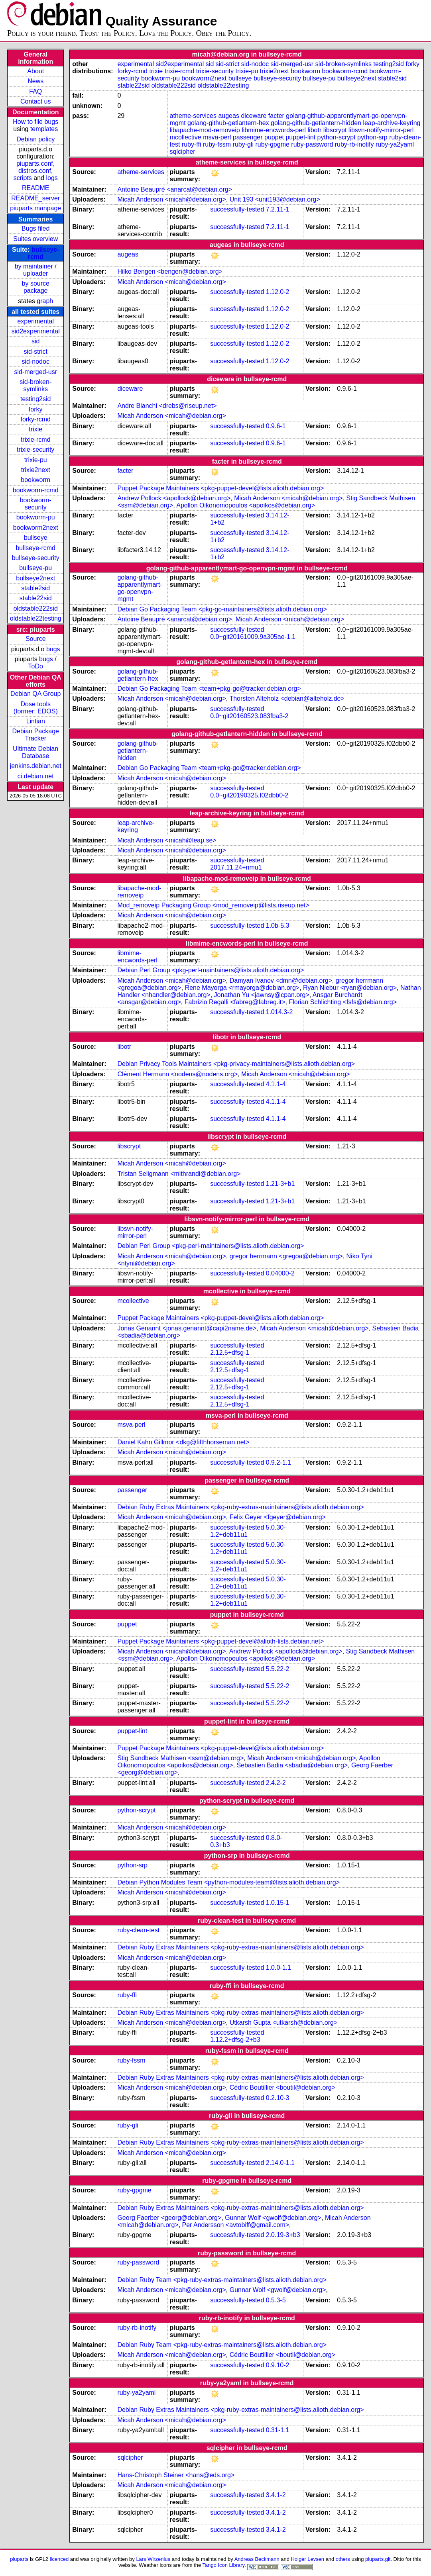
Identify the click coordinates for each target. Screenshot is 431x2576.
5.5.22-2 (277, 1668)
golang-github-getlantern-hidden (316, 122)
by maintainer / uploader (36, 270)
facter (276, 115)
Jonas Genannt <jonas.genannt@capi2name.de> (186, 1328)
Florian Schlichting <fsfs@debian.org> (343, 1002)
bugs (53, 649)
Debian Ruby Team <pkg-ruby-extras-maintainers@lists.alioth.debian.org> (222, 2279)
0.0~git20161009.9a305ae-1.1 (252, 636)
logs (51, 177)
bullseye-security (35, 557)
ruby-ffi (191, 144)
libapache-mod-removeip (205, 130)
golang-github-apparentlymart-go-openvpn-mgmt (139, 588)
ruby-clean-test (138, 1930)
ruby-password (312, 144)
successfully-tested (237, 209)
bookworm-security (35, 504)
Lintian (35, 721)
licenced (59, 2559)
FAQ (35, 91)
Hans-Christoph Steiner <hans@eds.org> (175, 2475)
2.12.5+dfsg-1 (229, 1352)
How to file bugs (35, 121)
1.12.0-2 (277, 291)
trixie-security (35, 449)
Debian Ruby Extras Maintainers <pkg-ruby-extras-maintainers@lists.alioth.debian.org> (240, 1507)
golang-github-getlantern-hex (228, 122)
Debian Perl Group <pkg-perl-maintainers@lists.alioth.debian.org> (210, 970)
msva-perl (217, 137)
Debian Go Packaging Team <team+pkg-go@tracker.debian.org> (209, 688)
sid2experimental (36, 331)
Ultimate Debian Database (35, 752)
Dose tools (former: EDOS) (36, 708)
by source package (35, 287)
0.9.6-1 (276, 426)
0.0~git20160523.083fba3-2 (249, 716)
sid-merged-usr (35, 371)
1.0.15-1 (277, 1902)
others (343, 2559)
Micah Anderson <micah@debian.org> (171, 199)
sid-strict (35, 351)
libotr (315, 130)
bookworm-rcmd (36, 490)
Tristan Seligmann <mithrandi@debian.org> (178, 1173)
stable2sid (35, 588)
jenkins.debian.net (35, 765)
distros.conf (34, 170)
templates (44, 128)
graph (45, 301)
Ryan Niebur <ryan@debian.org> (350, 987)
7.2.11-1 (277, 209)
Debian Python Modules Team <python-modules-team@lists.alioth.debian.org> (228, 1882)
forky (36, 409)
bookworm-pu (35, 517)
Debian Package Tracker (35, 735)
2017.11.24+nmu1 (236, 867)
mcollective (185, 137)
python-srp (372, 137)
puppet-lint (300, 137)
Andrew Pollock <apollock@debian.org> (173, 498)
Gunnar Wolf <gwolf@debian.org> (273, 2217)
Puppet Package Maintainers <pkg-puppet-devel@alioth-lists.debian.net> (220, 1641)
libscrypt (335, 130)
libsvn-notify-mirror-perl (381, 130)
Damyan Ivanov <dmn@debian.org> (281, 980)
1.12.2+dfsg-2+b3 (235, 2039)
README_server (35, 198)
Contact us (35, 101)
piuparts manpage (35, 208)
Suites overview (35, 238)
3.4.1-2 (276, 2495)
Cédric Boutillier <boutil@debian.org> (282, 2087)
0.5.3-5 (276, 2300)
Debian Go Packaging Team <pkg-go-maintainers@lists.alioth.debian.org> (222, 609)
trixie (35, 429)
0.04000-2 (280, 1273)
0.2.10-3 (277, 2097)
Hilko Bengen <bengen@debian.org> (169, 271)
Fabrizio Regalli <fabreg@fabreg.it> (235, 1002)
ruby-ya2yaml (395, 144)
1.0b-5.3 (277, 925)
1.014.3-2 (279, 1012)
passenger (248, 137)
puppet (274, 137)
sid (35, 341)
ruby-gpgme (272, 144)
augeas (228, 115)
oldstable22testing (35, 618)
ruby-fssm (217, 144)
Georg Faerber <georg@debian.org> (169, 2217)
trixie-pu (35, 459)
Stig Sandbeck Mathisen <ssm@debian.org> (180, 1758)
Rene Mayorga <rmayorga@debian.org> (242, 987)
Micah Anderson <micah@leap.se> (166, 840)
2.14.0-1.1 (280, 2162)
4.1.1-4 (276, 1084)
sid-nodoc (35, 361)
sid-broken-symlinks (35, 385)
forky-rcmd (35, 419)
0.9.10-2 (277, 2365)
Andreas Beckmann (256, 2559)
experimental (35, 321)
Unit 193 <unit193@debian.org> (275, 199)
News (35, 81)
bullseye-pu (35, 567)
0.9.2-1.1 (278, 1462)
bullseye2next (35, 578)
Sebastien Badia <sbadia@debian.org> (292, 1765)
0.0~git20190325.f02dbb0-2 (249, 795)
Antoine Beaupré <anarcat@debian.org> (174, 189)
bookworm (35, 479)
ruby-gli (243, 144)
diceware (253, 115)
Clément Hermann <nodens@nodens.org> (177, 1074)
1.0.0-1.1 (278, 1967)
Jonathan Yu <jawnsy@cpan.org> (261, 994)
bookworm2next (35, 527)
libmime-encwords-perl (274, 130)
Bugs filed (35, 228)
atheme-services (193, 115)
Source (36, 638)
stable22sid (36, 598)
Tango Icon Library (224, 2565)
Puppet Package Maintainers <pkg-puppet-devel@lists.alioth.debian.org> (220, 488)
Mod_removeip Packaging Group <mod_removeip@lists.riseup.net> (213, 905)
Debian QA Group (35, 693)
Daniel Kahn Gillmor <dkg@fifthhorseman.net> (183, 1442)
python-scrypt (336, 137)
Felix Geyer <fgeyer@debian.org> (278, 1517)
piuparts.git (377, 2559)
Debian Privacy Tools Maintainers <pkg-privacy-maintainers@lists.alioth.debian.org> (236, 1063)
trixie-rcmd (36, 439)
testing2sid (35, 399)
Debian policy (35, 139)
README (35, 187)
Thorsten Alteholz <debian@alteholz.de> (286, 698)
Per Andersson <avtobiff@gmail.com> (235, 2224)
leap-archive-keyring (391, 122)
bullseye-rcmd (35, 548)
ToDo (35, 666)
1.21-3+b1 (280, 1183)
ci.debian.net (36, 776)
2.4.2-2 (276, 1782)
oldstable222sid (36, 608)
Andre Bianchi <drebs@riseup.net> (166, 405)
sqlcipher (182, 151)
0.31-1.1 (277, 2430)
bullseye (35, 537)
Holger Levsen (308, 2559)
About (35, 71)
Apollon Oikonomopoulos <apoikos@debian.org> (245, 505)
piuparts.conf (34, 163)
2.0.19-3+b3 (283, 2234)
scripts (23, 177)
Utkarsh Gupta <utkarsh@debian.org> (284, 2022)
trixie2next (35, 469)
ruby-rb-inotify (354, 144)
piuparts (19, 2559)
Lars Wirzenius (153, 2559)
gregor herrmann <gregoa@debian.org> (286, 1256)
